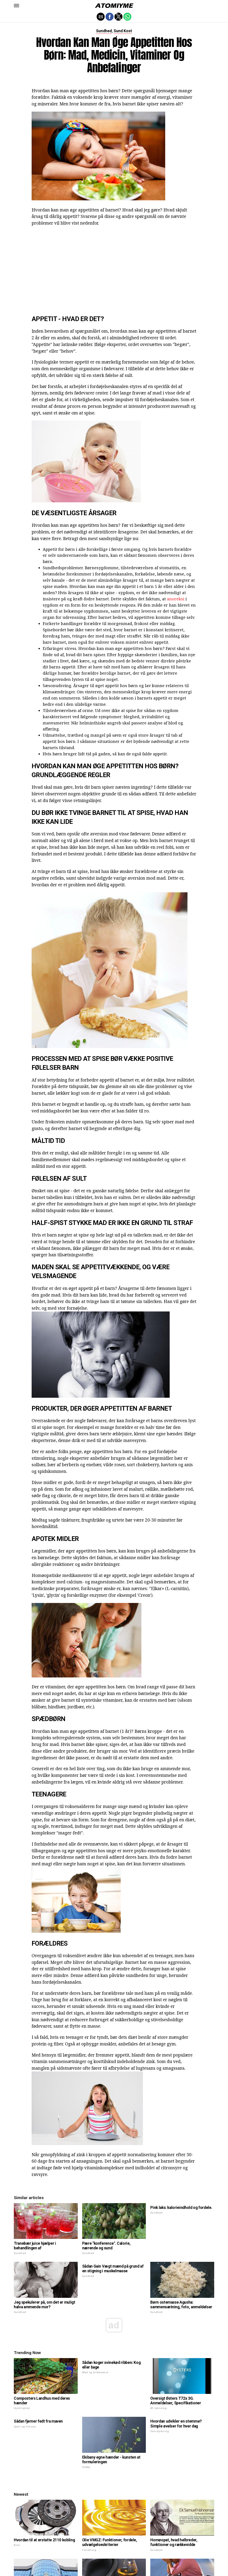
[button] (16, 5)
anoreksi (175, 598)
